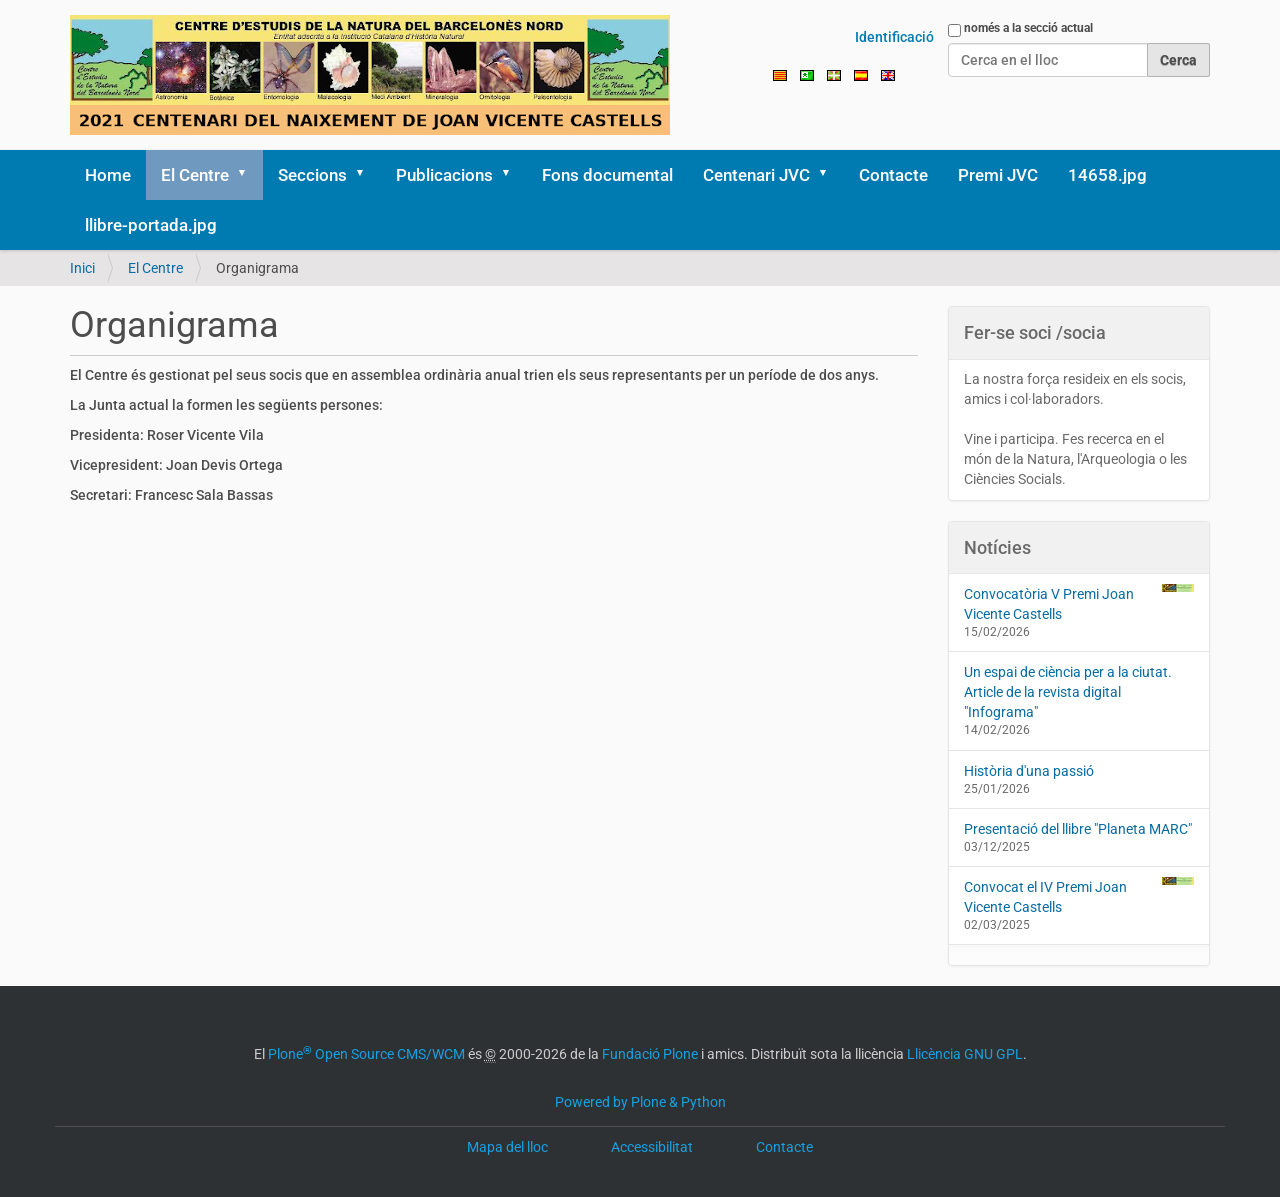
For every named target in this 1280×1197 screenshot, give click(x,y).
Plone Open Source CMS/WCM (366, 1054)
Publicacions (444, 175)
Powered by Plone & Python (640, 1102)
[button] (249, 175)
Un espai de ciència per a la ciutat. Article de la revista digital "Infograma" (1068, 692)
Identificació (894, 37)
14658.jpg (1107, 175)
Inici (82, 268)
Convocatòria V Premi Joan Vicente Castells (1079, 603)
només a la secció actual (1028, 28)
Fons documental (607, 175)
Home (108, 175)
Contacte (893, 175)
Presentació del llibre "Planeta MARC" (1078, 829)
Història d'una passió (1029, 771)
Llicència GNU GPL (965, 1054)
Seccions (312, 175)
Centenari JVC (756, 175)
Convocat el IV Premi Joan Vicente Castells (1079, 896)
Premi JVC (998, 175)
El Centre (195, 175)
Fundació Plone (650, 1054)
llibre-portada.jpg (151, 225)
